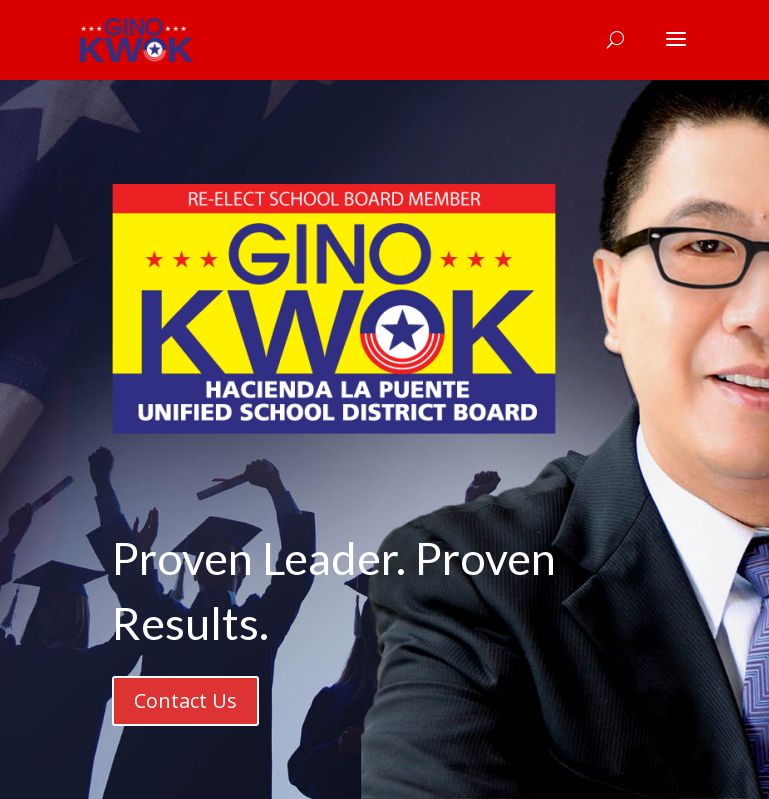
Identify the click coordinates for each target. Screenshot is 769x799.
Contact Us (185, 700)
